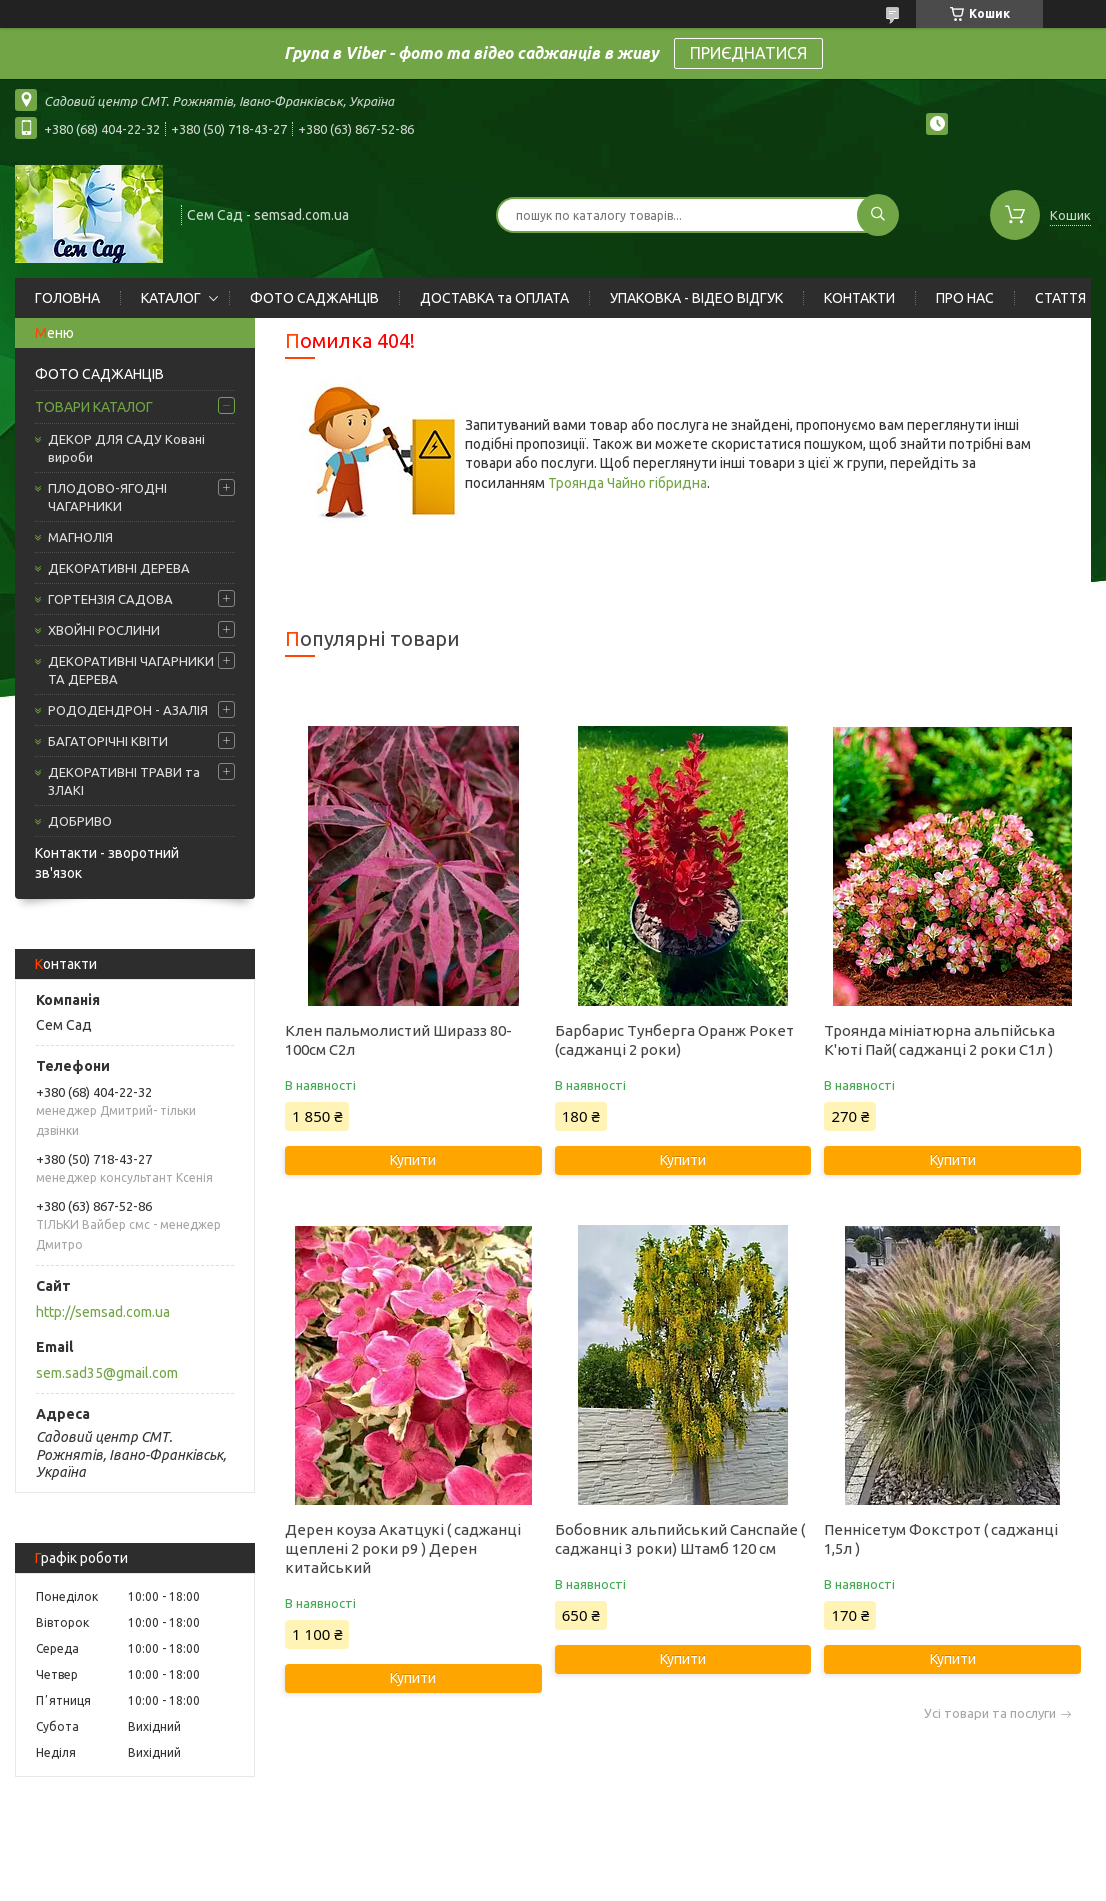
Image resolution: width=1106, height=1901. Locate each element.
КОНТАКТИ (859, 298)
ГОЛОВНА (67, 298)
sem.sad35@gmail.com (107, 1373)
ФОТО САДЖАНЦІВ (314, 298)
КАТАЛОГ (171, 298)
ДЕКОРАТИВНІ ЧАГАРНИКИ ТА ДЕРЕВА (131, 670)
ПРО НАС (965, 298)
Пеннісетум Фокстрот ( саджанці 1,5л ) (941, 1539)
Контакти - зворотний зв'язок (107, 863)
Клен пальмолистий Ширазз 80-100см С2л (398, 1040)
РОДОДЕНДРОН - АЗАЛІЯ (128, 710)
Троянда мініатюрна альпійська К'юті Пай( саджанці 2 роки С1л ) (939, 1040)
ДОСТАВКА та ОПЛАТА (494, 298)
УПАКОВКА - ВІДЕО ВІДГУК (696, 298)
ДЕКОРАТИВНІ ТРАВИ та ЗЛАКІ (124, 781)
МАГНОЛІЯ (80, 537)
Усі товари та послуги (990, 1713)
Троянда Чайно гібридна (627, 483)
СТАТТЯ (1060, 298)
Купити (413, 1160)
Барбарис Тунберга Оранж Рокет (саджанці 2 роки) (674, 1040)
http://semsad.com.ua (103, 1312)
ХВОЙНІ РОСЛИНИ (104, 630)
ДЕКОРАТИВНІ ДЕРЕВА (119, 568)
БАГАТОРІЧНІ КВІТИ (108, 741)
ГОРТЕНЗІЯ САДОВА (110, 599)
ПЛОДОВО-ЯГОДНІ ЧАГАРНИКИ (107, 497)
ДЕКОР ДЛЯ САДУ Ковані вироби (126, 448)
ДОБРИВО (80, 821)
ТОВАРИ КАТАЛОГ (94, 407)
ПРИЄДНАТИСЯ (748, 53)
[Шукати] (878, 215)
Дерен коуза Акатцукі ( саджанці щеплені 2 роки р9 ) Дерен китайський (403, 1548)
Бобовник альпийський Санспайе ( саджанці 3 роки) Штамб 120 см (680, 1539)
